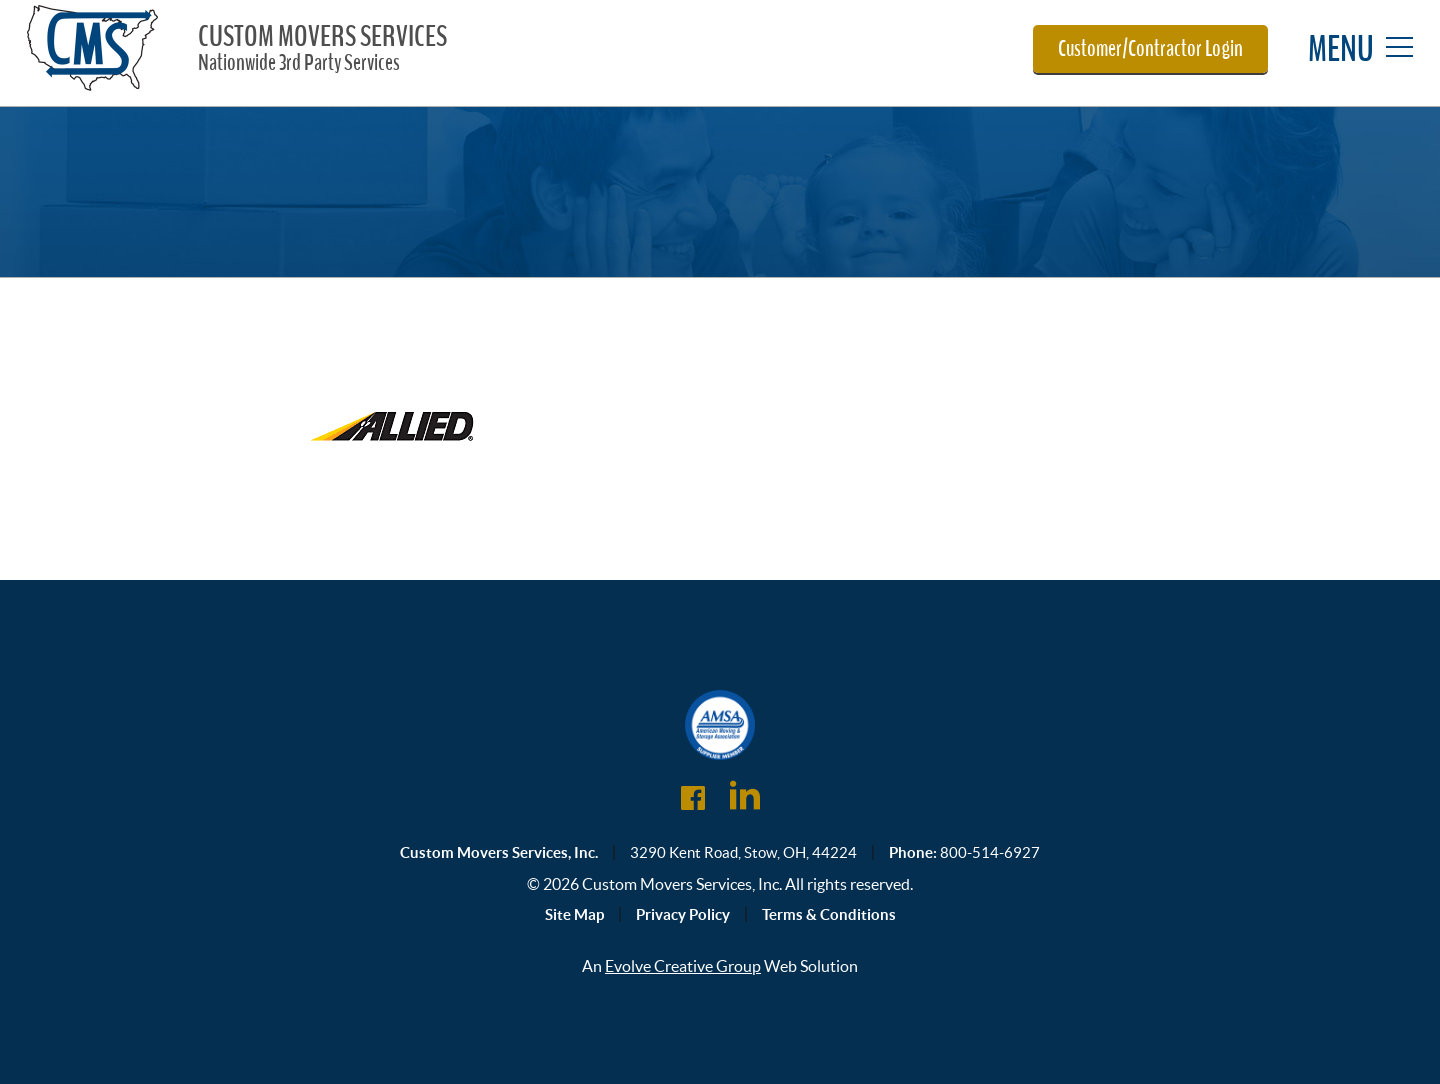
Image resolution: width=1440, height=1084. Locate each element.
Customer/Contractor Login (1150, 49)
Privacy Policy (683, 914)
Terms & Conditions (829, 914)
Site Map (574, 914)
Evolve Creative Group (683, 966)
